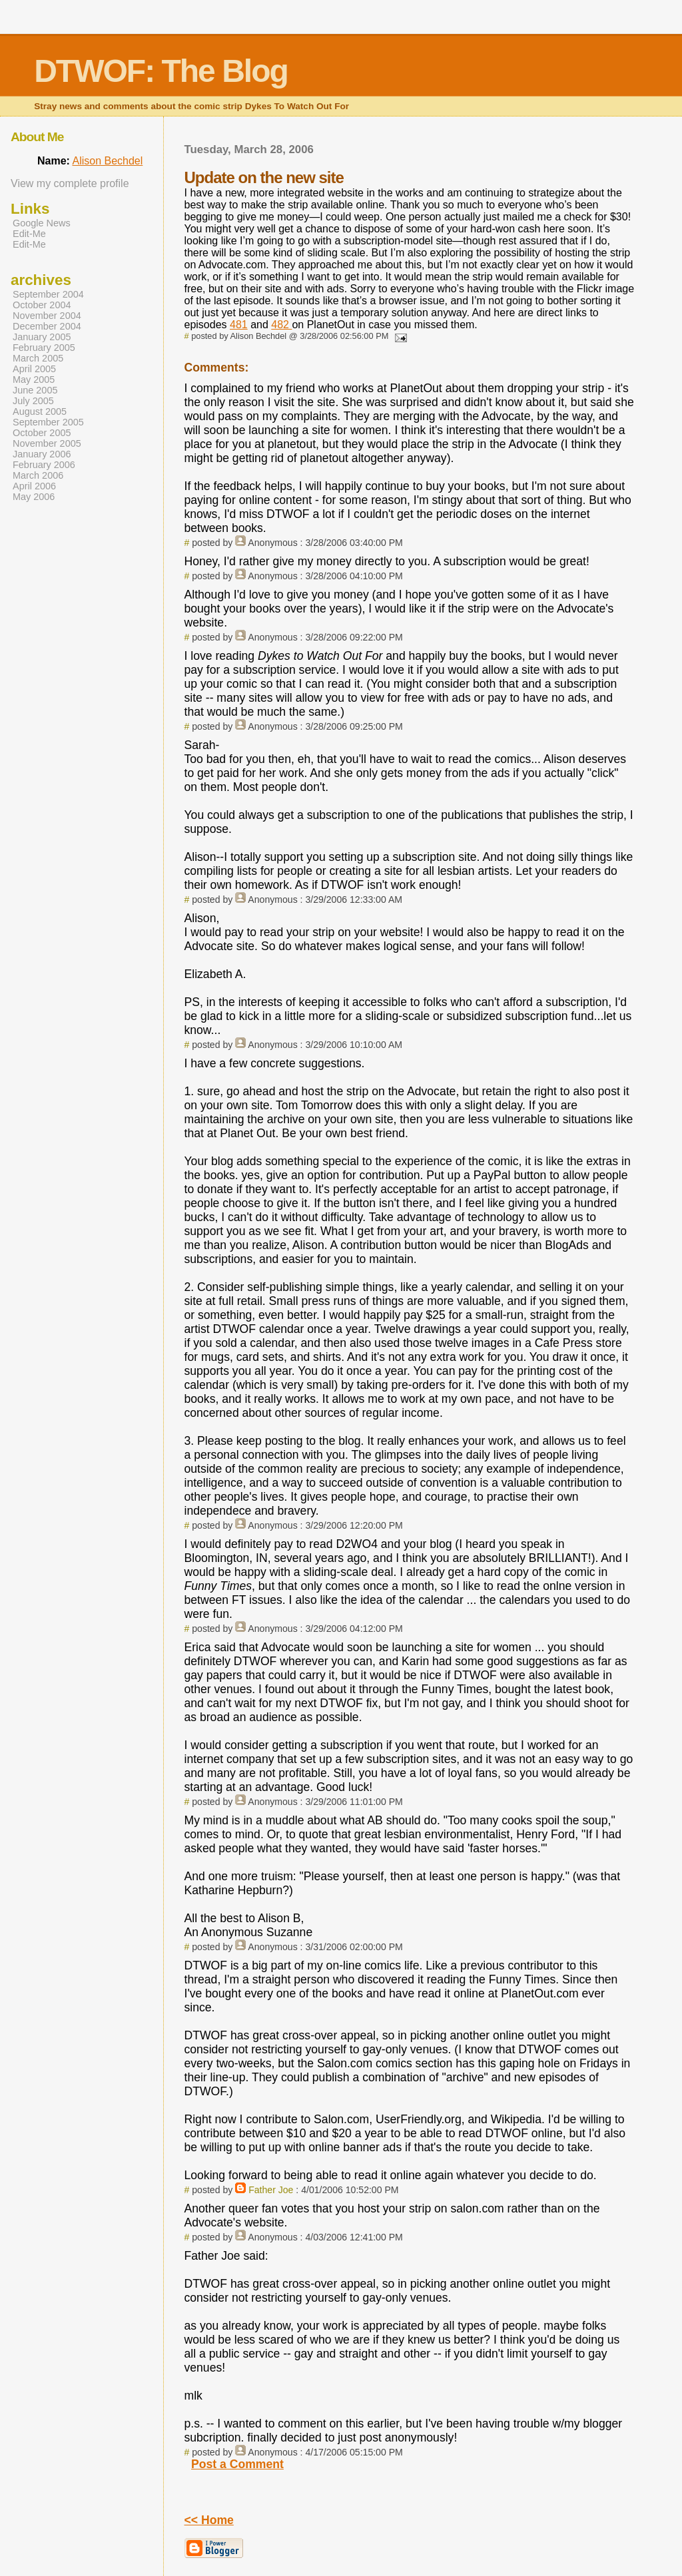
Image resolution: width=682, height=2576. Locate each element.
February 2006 (44, 464)
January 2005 (42, 337)
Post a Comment (237, 2464)
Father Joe (270, 2190)
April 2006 (34, 486)
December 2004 (47, 326)
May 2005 (34, 379)
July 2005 (33, 400)
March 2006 (38, 475)
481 (239, 324)
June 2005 (35, 390)
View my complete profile (70, 183)
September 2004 (48, 294)
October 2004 (42, 305)
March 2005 (38, 358)
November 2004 (47, 315)
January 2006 (42, 454)
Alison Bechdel (107, 160)
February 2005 (44, 347)
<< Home (209, 2520)
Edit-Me (29, 233)
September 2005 (48, 422)
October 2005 (42, 432)
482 (281, 324)
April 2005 (34, 369)
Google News (42, 223)
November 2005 (47, 443)
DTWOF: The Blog (161, 71)
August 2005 (40, 411)
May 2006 (34, 496)
